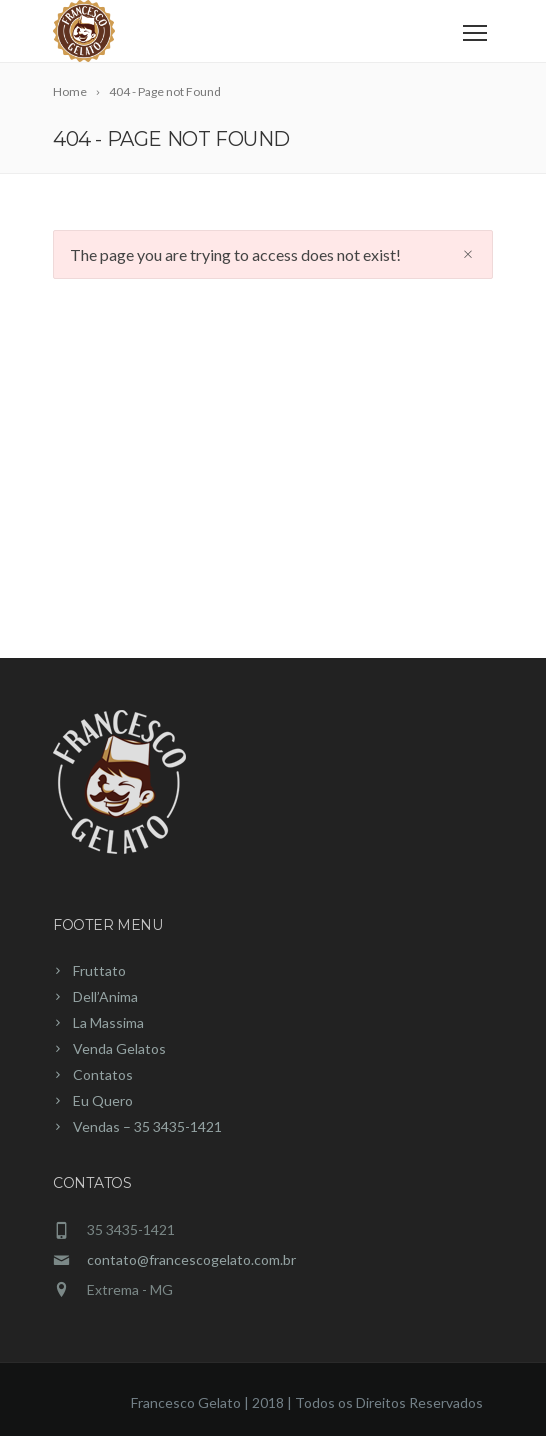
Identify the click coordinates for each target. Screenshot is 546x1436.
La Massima (108, 1022)
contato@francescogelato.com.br (191, 1259)
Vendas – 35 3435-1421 (147, 1126)
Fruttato (99, 970)
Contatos (103, 1074)
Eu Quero (103, 1100)
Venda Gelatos (119, 1048)
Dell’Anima (105, 996)
